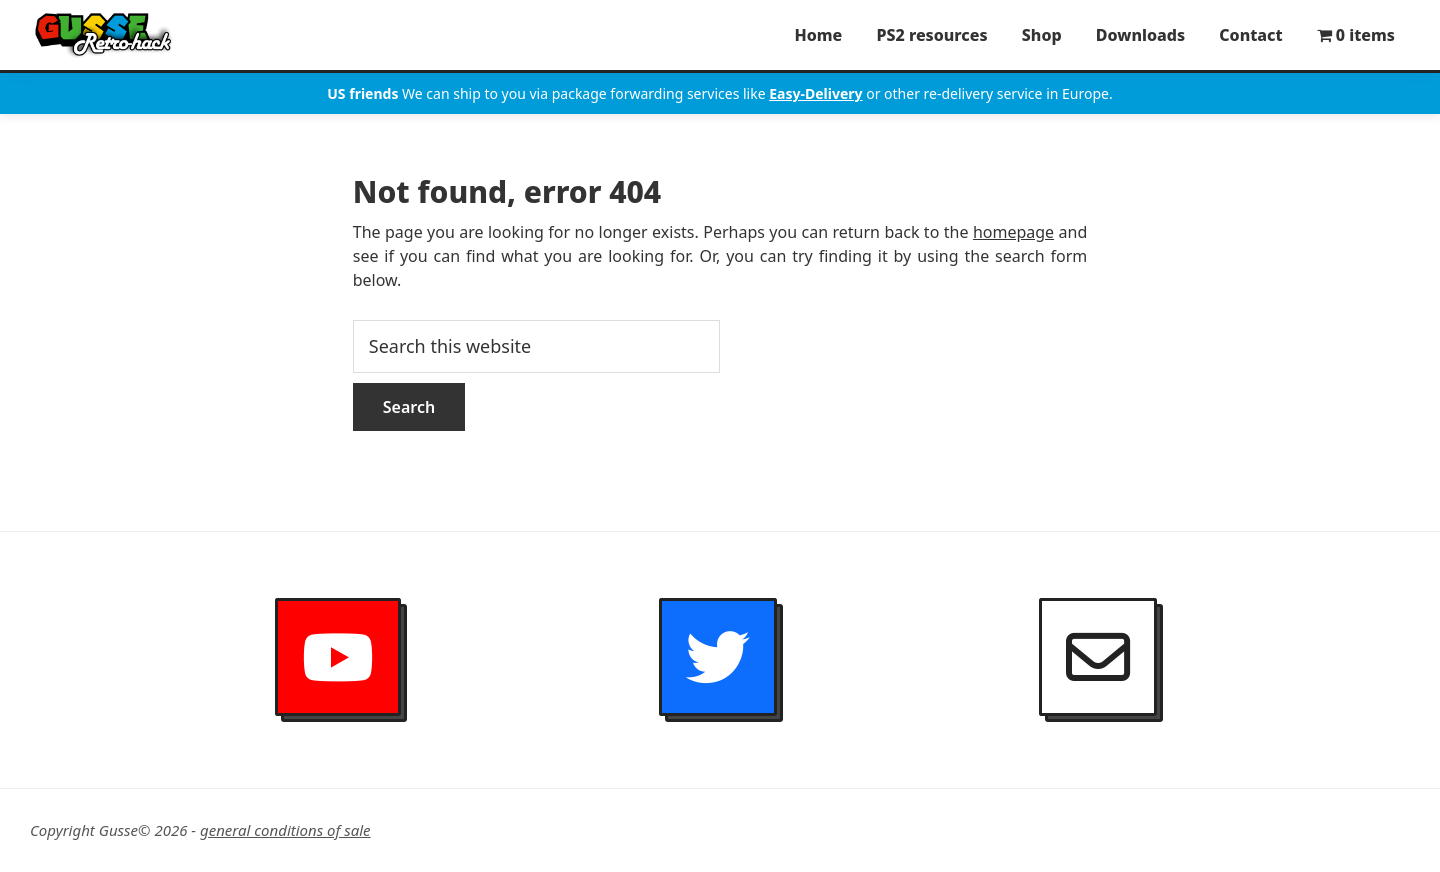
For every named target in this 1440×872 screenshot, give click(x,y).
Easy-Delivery (815, 93)
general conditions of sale (285, 830)
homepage (1013, 232)
